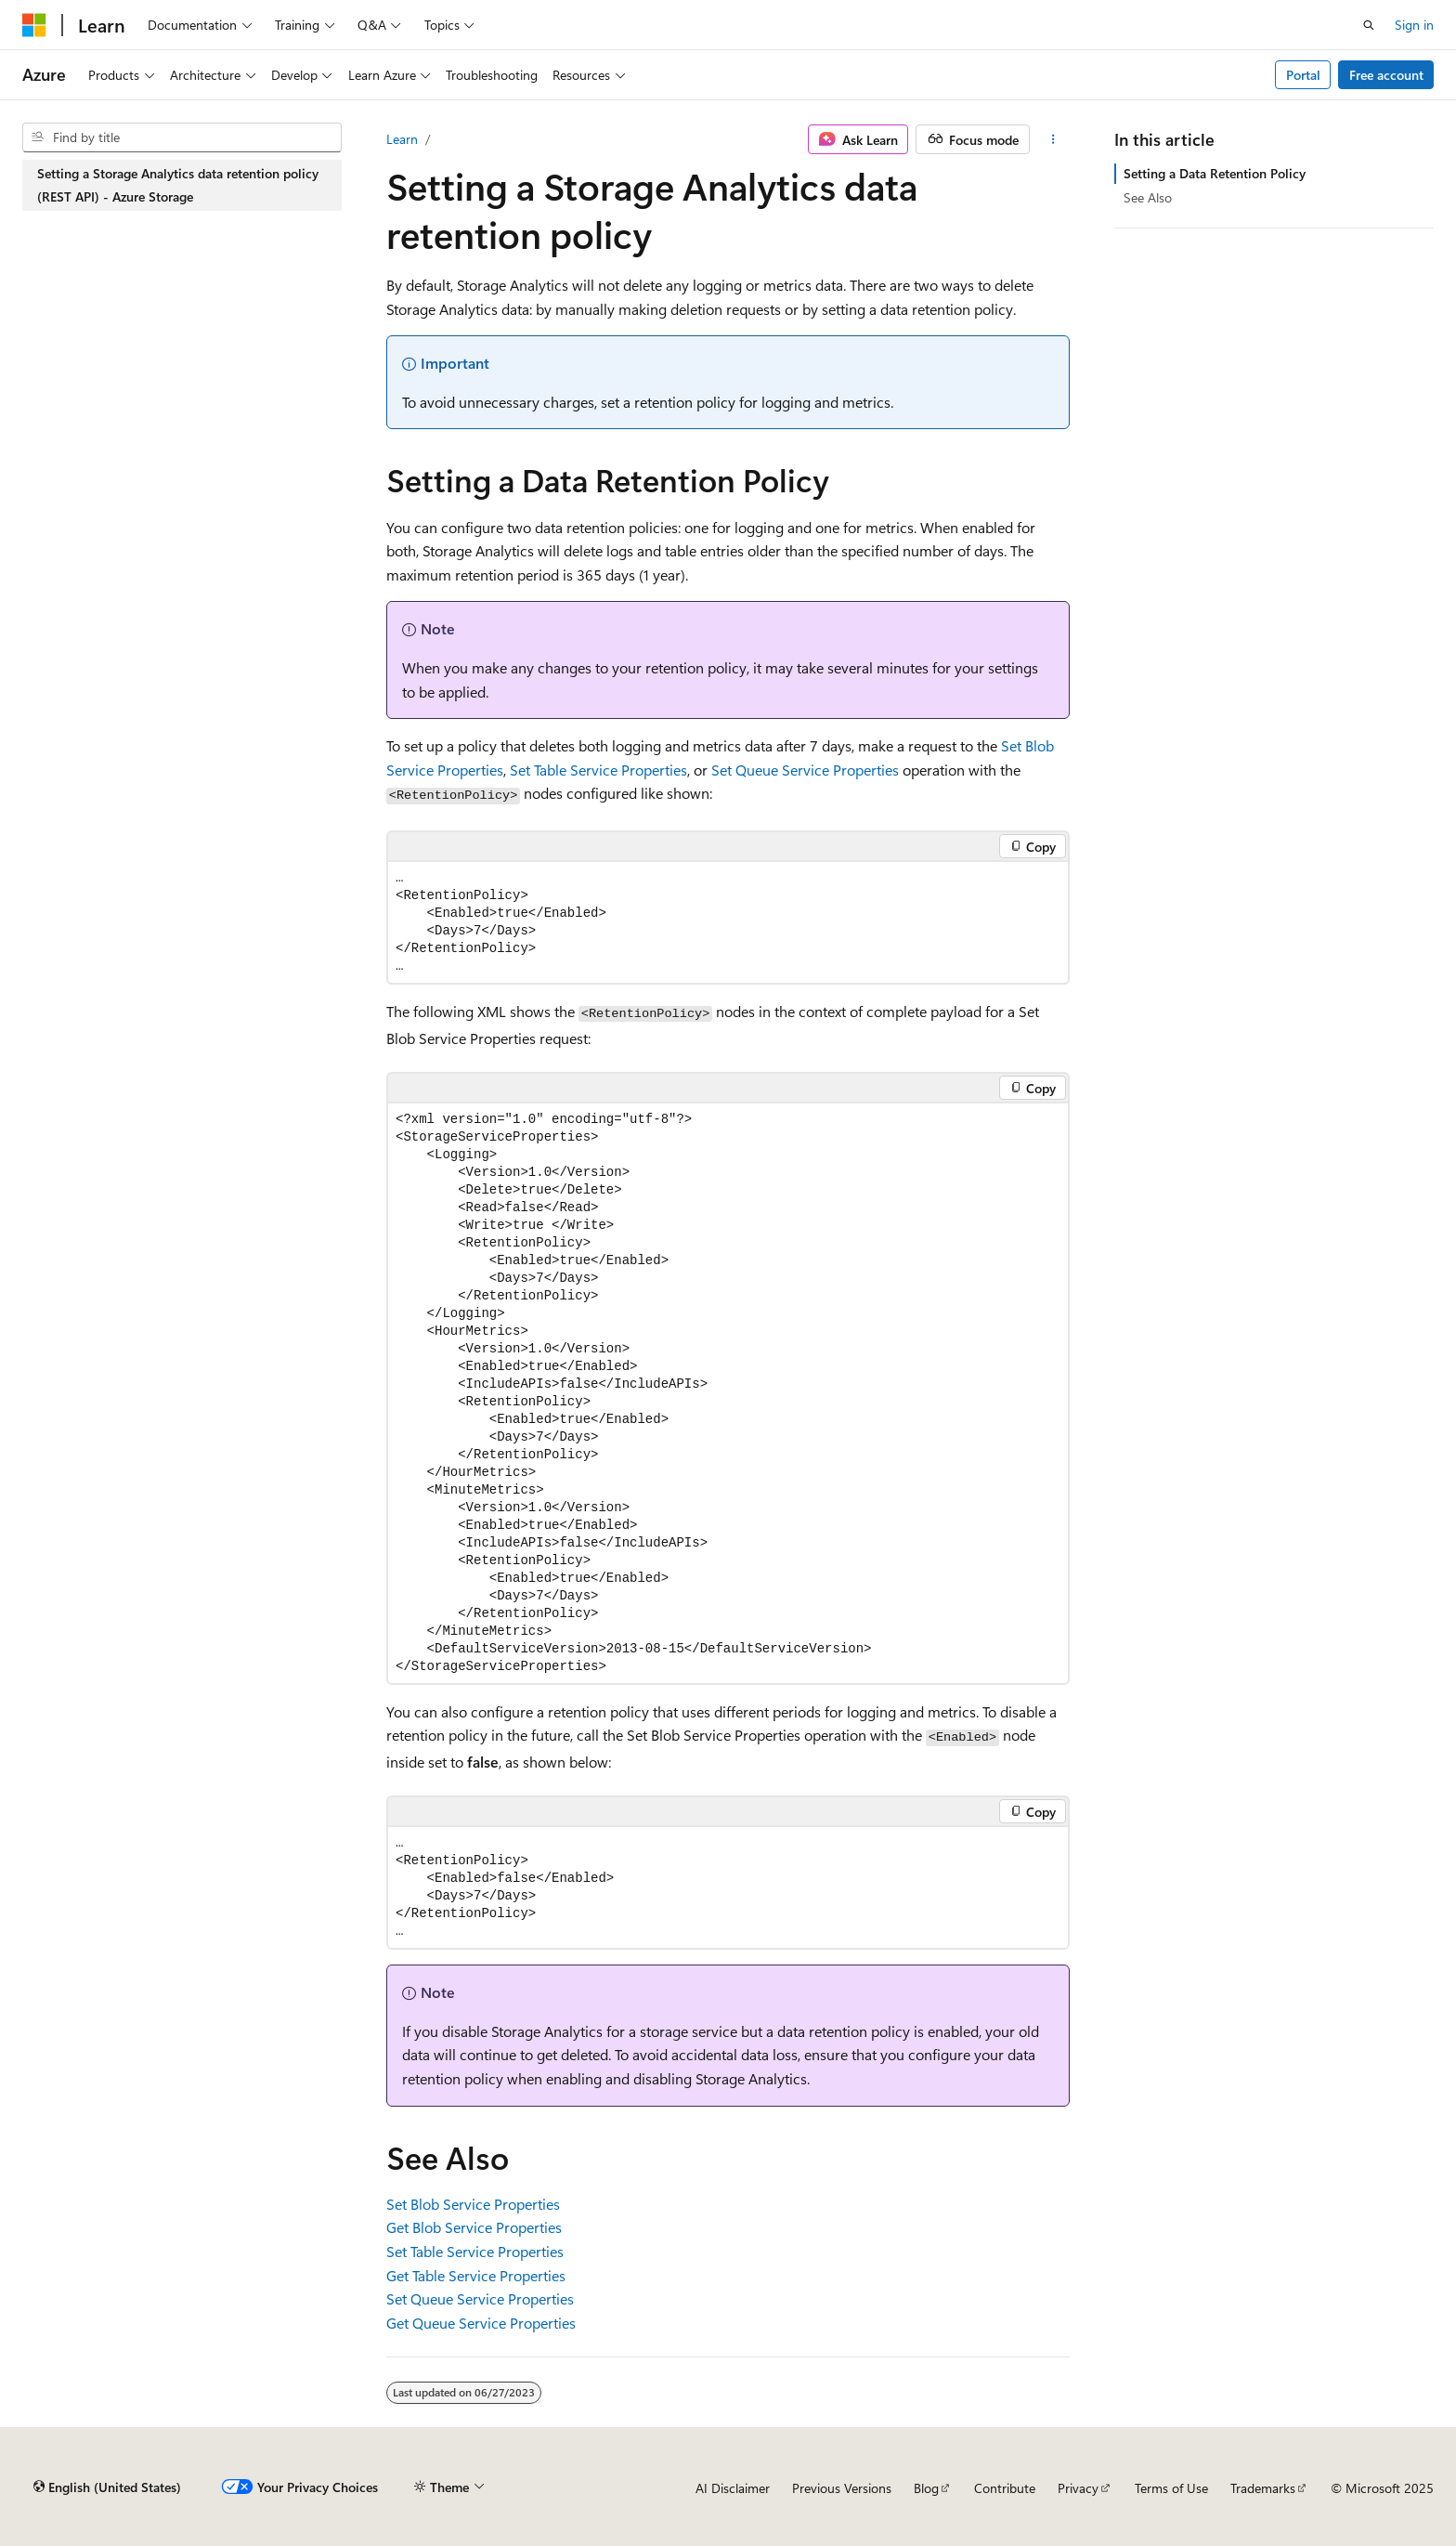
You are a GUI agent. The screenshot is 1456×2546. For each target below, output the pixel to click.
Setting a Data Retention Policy (1215, 173)
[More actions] (1053, 139)
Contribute (1004, 2488)
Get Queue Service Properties (481, 2322)
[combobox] (182, 137)
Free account (1386, 75)
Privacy (1078, 2488)
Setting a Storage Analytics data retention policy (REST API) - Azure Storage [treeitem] (177, 185)
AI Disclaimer (733, 2488)
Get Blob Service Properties (474, 2227)
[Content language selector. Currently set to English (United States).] (107, 2487)
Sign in (1414, 24)
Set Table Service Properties (598, 769)
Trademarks (1262, 2488)
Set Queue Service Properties (805, 769)
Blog (926, 2488)
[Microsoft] (34, 25)
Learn (402, 139)
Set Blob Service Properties (473, 2203)
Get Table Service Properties (476, 2275)
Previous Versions (841, 2488)
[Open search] (1368, 25)
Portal (1303, 75)
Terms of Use (1171, 2488)
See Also (1148, 197)
